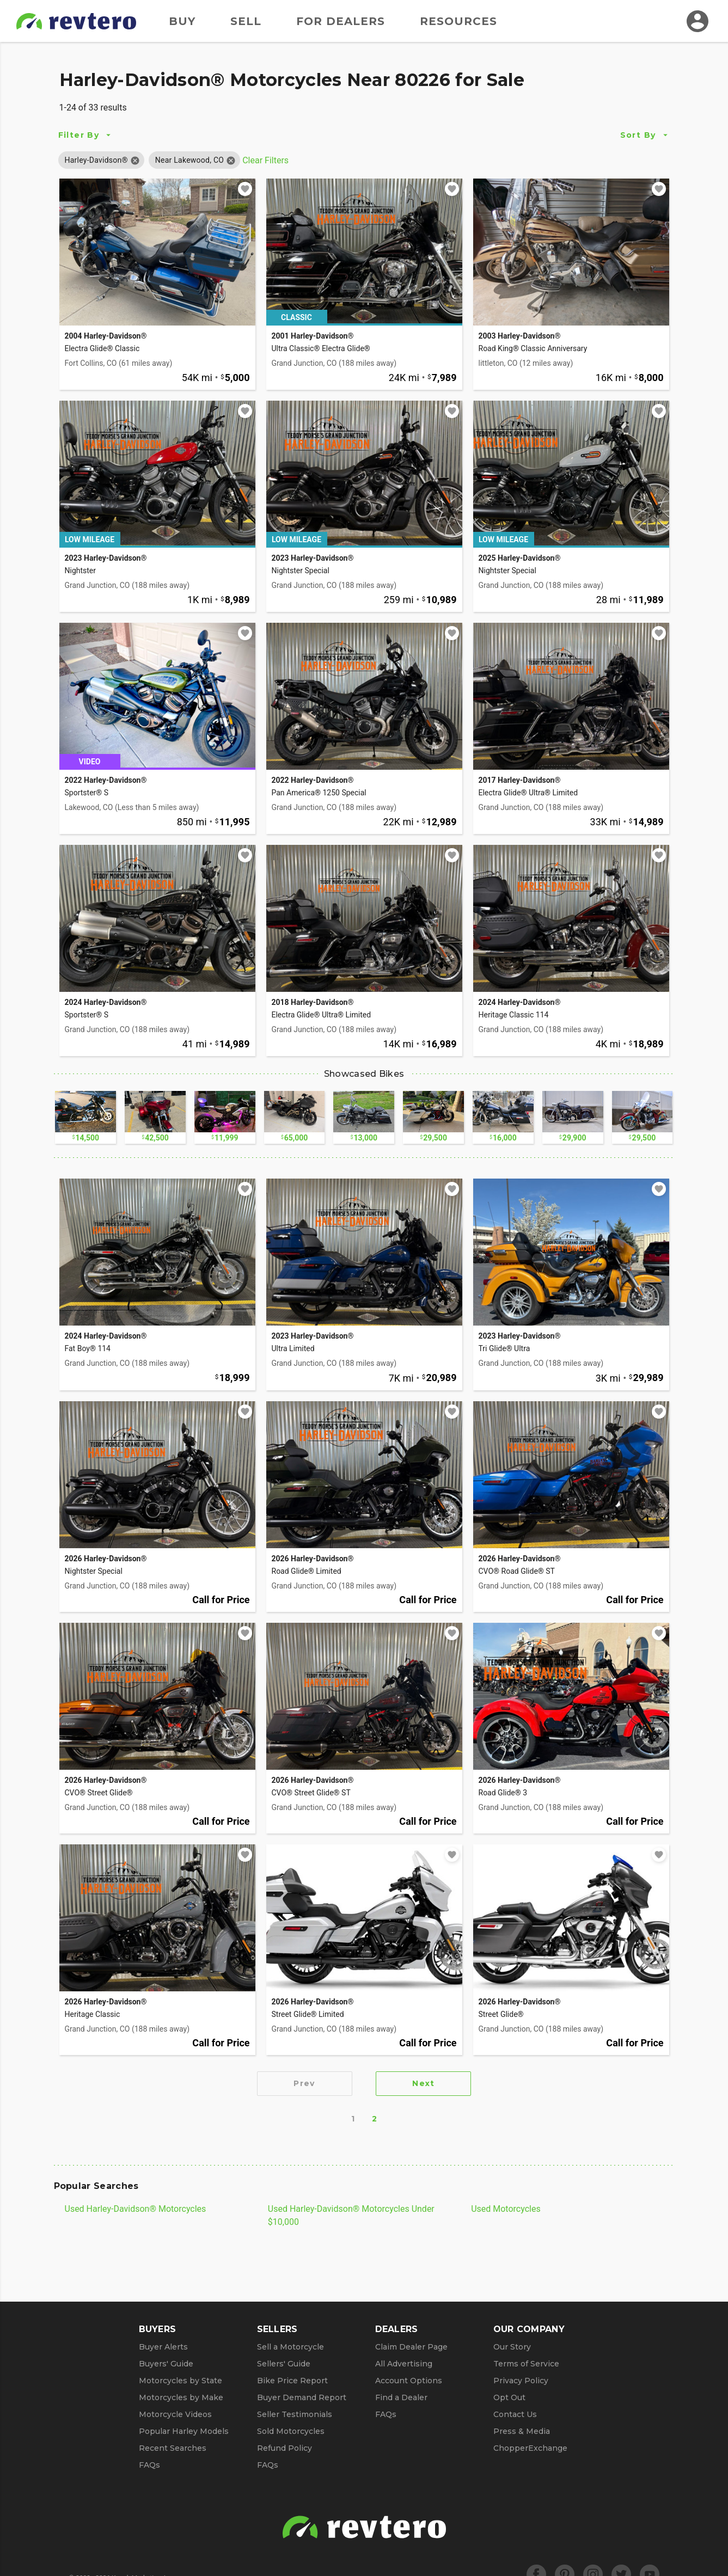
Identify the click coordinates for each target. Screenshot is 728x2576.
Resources (458, 21)
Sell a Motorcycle (290, 2347)
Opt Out (509, 2397)
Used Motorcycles (506, 2209)
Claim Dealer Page (411, 2347)
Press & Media (521, 2431)
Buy (182, 21)
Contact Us (515, 2414)
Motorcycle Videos (175, 2414)
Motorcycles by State (180, 2380)
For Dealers (340, 21)
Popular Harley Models (184, 2431)
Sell (245, 21)
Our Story (512, 2347)
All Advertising (403, 2364)
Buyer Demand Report (301, 2397)
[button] (96, 160)
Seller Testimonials (294, 2414)
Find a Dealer (401, 2397)
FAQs (149, 2465)
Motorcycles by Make (181, 2397)
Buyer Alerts (163, 2347)
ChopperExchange (530, 2448)
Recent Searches (172, 2448)
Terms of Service (526, 2364)
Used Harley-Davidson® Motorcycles (135, 2209)
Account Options (408, 2380)
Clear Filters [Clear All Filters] (265, 160)
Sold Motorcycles (291, 2431)
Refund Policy (284, 2448)
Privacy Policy (520, 2380)
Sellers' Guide (283, 2364)
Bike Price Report (292, 2380)
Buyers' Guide (166, 2364)
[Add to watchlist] (245, 189)
